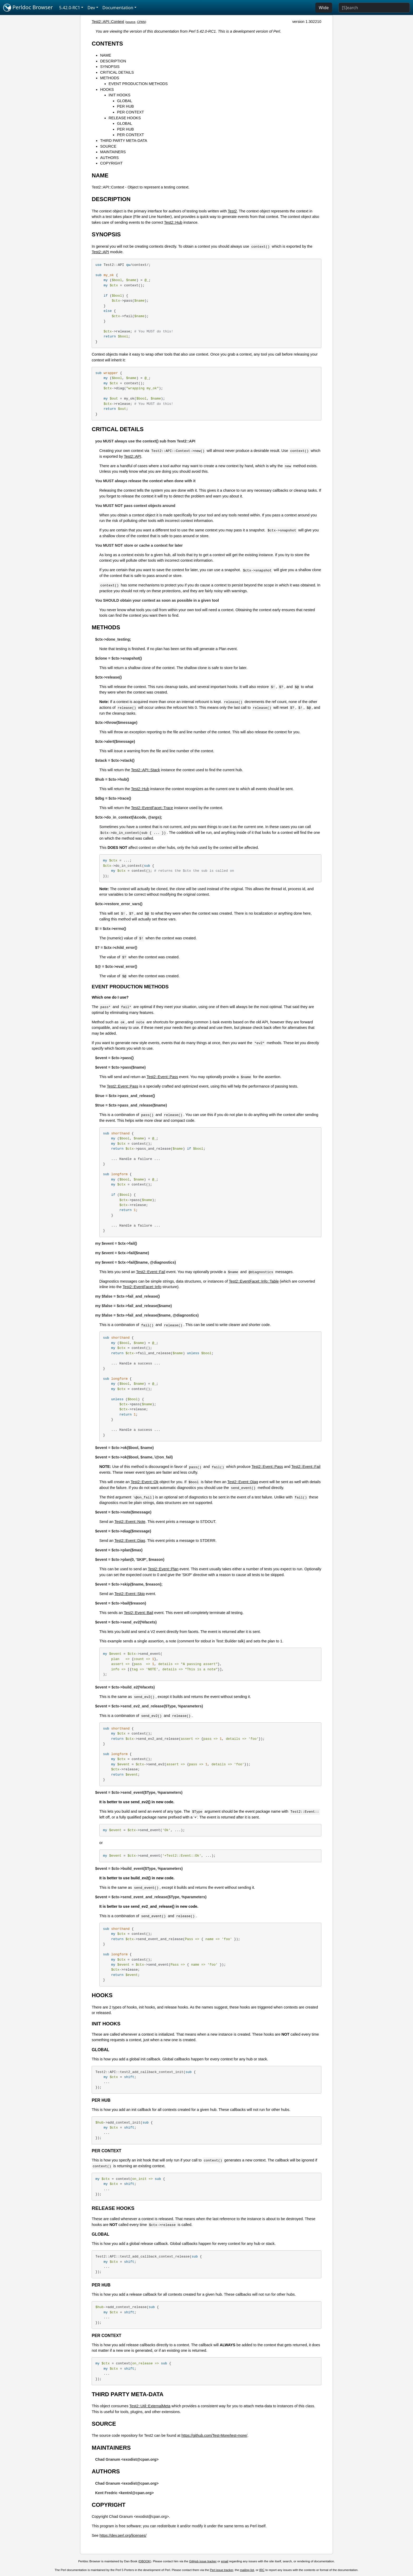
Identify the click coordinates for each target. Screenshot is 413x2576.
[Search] (374, 8)
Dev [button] (91, 8)
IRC (261, 2570)
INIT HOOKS (119, 95)
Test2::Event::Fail (150, 1272)
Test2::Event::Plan (163, 1569)
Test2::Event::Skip (129, 1594)
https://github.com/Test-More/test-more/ (214, 2435)
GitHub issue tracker (203, 2561)
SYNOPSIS (110, 66)
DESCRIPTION (113, 61)
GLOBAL (124, 101)
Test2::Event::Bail (138, 1613)
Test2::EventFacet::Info (142, 1287)
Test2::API (100, 252)
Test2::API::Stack (145, 770)
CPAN (141, 21)
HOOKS (107, 89)
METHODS (109, 78)
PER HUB (125, 106)
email (224, 2561)
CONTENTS (107, 43)
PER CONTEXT (130, 112)
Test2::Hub (173, 222)
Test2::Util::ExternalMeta (149, 2406)
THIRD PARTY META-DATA (123, 140)
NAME (105, 55)
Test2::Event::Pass (162, 1077)
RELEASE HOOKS (125, 118)
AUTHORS (109, 158)
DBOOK (144, 2561)
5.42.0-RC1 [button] (69, 8)
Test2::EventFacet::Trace (152, 808)
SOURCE (108, 146)
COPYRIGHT (111, 163)
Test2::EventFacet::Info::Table (254, 1281)
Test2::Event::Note (129, 1521)
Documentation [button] (117, 8)
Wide (324, 8)
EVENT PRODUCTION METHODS (138, 84)
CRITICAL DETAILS (117, 72)
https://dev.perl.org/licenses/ (123, 2535)
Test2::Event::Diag (242, 1482)
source (130, 21)
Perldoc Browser (28, 8)
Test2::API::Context (108, 21)
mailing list (247, 2570)
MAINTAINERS (113, 152)
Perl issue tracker (221, 2570)
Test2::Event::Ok (145, 1482)
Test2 (232, 211)
